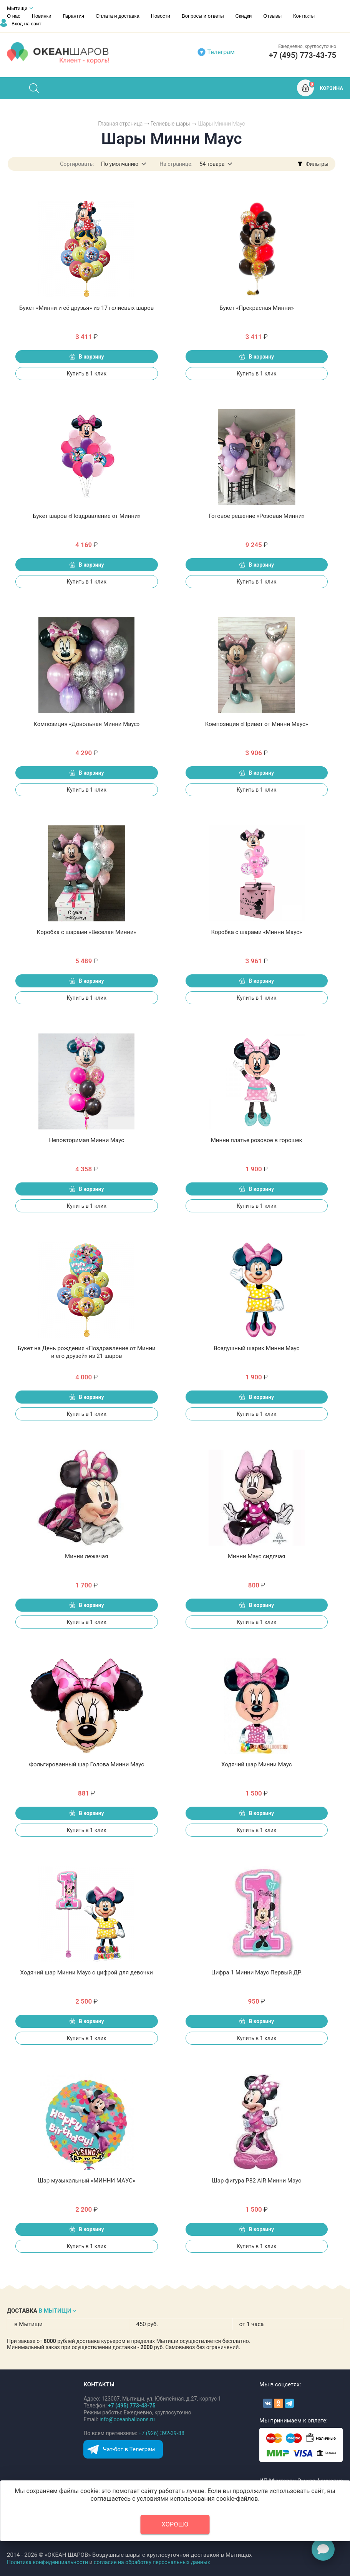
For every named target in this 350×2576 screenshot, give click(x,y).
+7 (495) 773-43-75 (302, 55)
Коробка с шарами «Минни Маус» (256, 932)
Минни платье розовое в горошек (256, 1140)
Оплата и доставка (117, 16)
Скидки (243, 16)
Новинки (41, 16)
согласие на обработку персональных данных (152, 2562)
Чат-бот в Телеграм (129, 2449)
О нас (13, 16)
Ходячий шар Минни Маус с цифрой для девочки (86, 1972)
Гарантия (73, 16)
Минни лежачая (86, 1556)
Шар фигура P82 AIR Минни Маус (256, 2180)
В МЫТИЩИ (55, 2310)
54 (212, 164)
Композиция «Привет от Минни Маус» (256, 724)
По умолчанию (119, 164)
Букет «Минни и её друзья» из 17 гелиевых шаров (86, 307)
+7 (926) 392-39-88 (162, 2433)
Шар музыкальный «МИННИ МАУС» (86, 2180)
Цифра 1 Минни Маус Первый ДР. (256, 1972)
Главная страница (120, 124)
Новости (160, 16)
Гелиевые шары (170, 124)
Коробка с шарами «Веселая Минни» (86, 932)
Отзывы (272, 16)
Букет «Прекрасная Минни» (256, 307)
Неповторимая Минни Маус (86, 1140)
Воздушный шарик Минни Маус (256, 1348)
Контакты (304, 16)
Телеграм (221, 52)
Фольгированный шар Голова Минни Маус (86, 1764)
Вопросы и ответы (203, 16)
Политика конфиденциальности (47, 2562)
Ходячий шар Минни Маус (256, 1764)
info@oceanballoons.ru (127, 2419)
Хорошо (175, 2524)
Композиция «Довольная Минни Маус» (86, 724)
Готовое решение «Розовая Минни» (257, 516)
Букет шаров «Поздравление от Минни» (87, 516)
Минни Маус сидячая (256, 1556)
